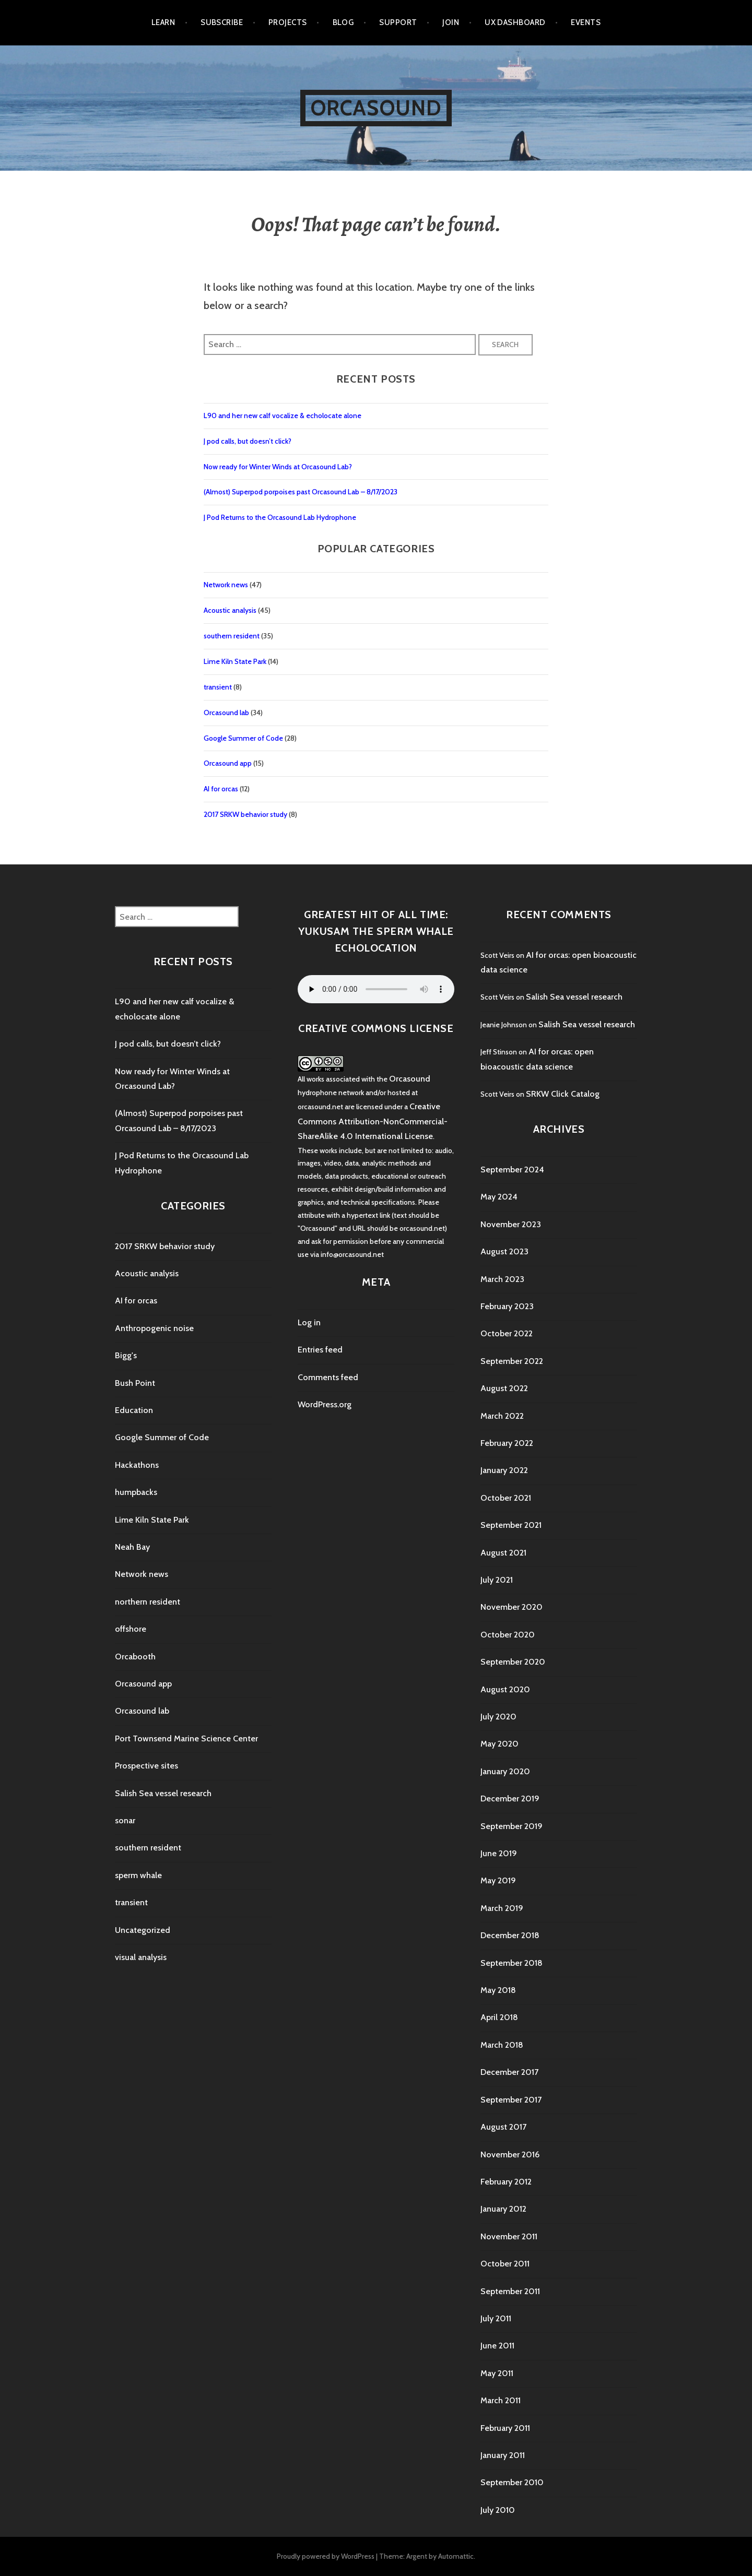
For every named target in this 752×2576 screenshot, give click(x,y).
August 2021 (503, 1553)
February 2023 (507, 1306)
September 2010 (512, 2482)
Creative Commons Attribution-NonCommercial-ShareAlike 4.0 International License (373, 1121)
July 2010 (497, 2510)
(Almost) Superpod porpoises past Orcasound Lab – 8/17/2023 (300, 491)
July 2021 (496, 1580)
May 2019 (498, 1880)
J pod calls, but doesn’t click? (247, 441)
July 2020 (498, 1717)
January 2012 (503, 2209)
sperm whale (138, 1875)
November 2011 (508, 2236)
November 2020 (511, 1607)
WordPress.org (324, 1404)
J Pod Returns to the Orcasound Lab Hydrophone (280, 517)
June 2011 (497, 2346)
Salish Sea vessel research (163, 1793)
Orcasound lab (226, 712)
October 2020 (507, 1635)
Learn (163, 22)
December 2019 (509, 1798)
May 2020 (499, 1744)
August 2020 (505, 1689)
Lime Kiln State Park (235, 661)
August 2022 (504, 1388)
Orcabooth (135, 1656)
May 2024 (499, 1197)
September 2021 (511, 1525)
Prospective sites (146, 1766)
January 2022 (504, 1470)
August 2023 (504, 1251)
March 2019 (501, 1908)
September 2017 (511, 2100)
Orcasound (376, 108)
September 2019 (511, 1826)
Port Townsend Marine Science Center (186, 1738)
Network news (226, 584)
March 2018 (501, 2045)
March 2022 (502, 1416)
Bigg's (126, 1355)
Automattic (456, 2556)
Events (586, 22)
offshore (130, 1629)
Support (398, 22)
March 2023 (502, 1279)
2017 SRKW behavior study (245, 814)
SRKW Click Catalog (563, 1094)
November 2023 (510, 1224)
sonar (125, 1820)
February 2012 (506, 2182)
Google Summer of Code (243, 738)
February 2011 (505, 2428)
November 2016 (509, 2154)
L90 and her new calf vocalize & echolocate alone (282, 415)
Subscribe (222, 22)
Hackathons (137, 1465)
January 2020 (505, 1771)
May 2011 (496, 2373)
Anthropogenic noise (154, 1328)
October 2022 (506, 1333)
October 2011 (505, 2264)
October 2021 (505, 1498)
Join (450, 22)
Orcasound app (228, 763)
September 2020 (512, 1662)
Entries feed (320, 1350)
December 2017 (509, 2072)
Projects (287, 22)
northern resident (147, 1602)
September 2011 (510, 2291)
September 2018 (511, 1963)
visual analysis (141, 1957)
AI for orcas (221, 788)
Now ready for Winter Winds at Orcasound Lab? (278, 466)
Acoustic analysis (230, 610)
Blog (343, 22)
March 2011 (500, 2400)
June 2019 (498, 1853)
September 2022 (511, 1361)
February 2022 (506, 1443)
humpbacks (136, 1492)
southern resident (232, 635)
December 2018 (509, 1935)
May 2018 (498, 1990)
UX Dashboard (515, 22)
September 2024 (512, 1169)
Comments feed (328, 1377)
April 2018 (499, 2017)
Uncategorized (142, 1930)
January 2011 (502, 2455)
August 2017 (503, 2127)
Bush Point (135, 1383)
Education (134, 1410)
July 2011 (495, 2318)
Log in (309, 1322)
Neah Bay (132, 1547)
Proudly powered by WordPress (325, 2556)
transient (218, 687)
